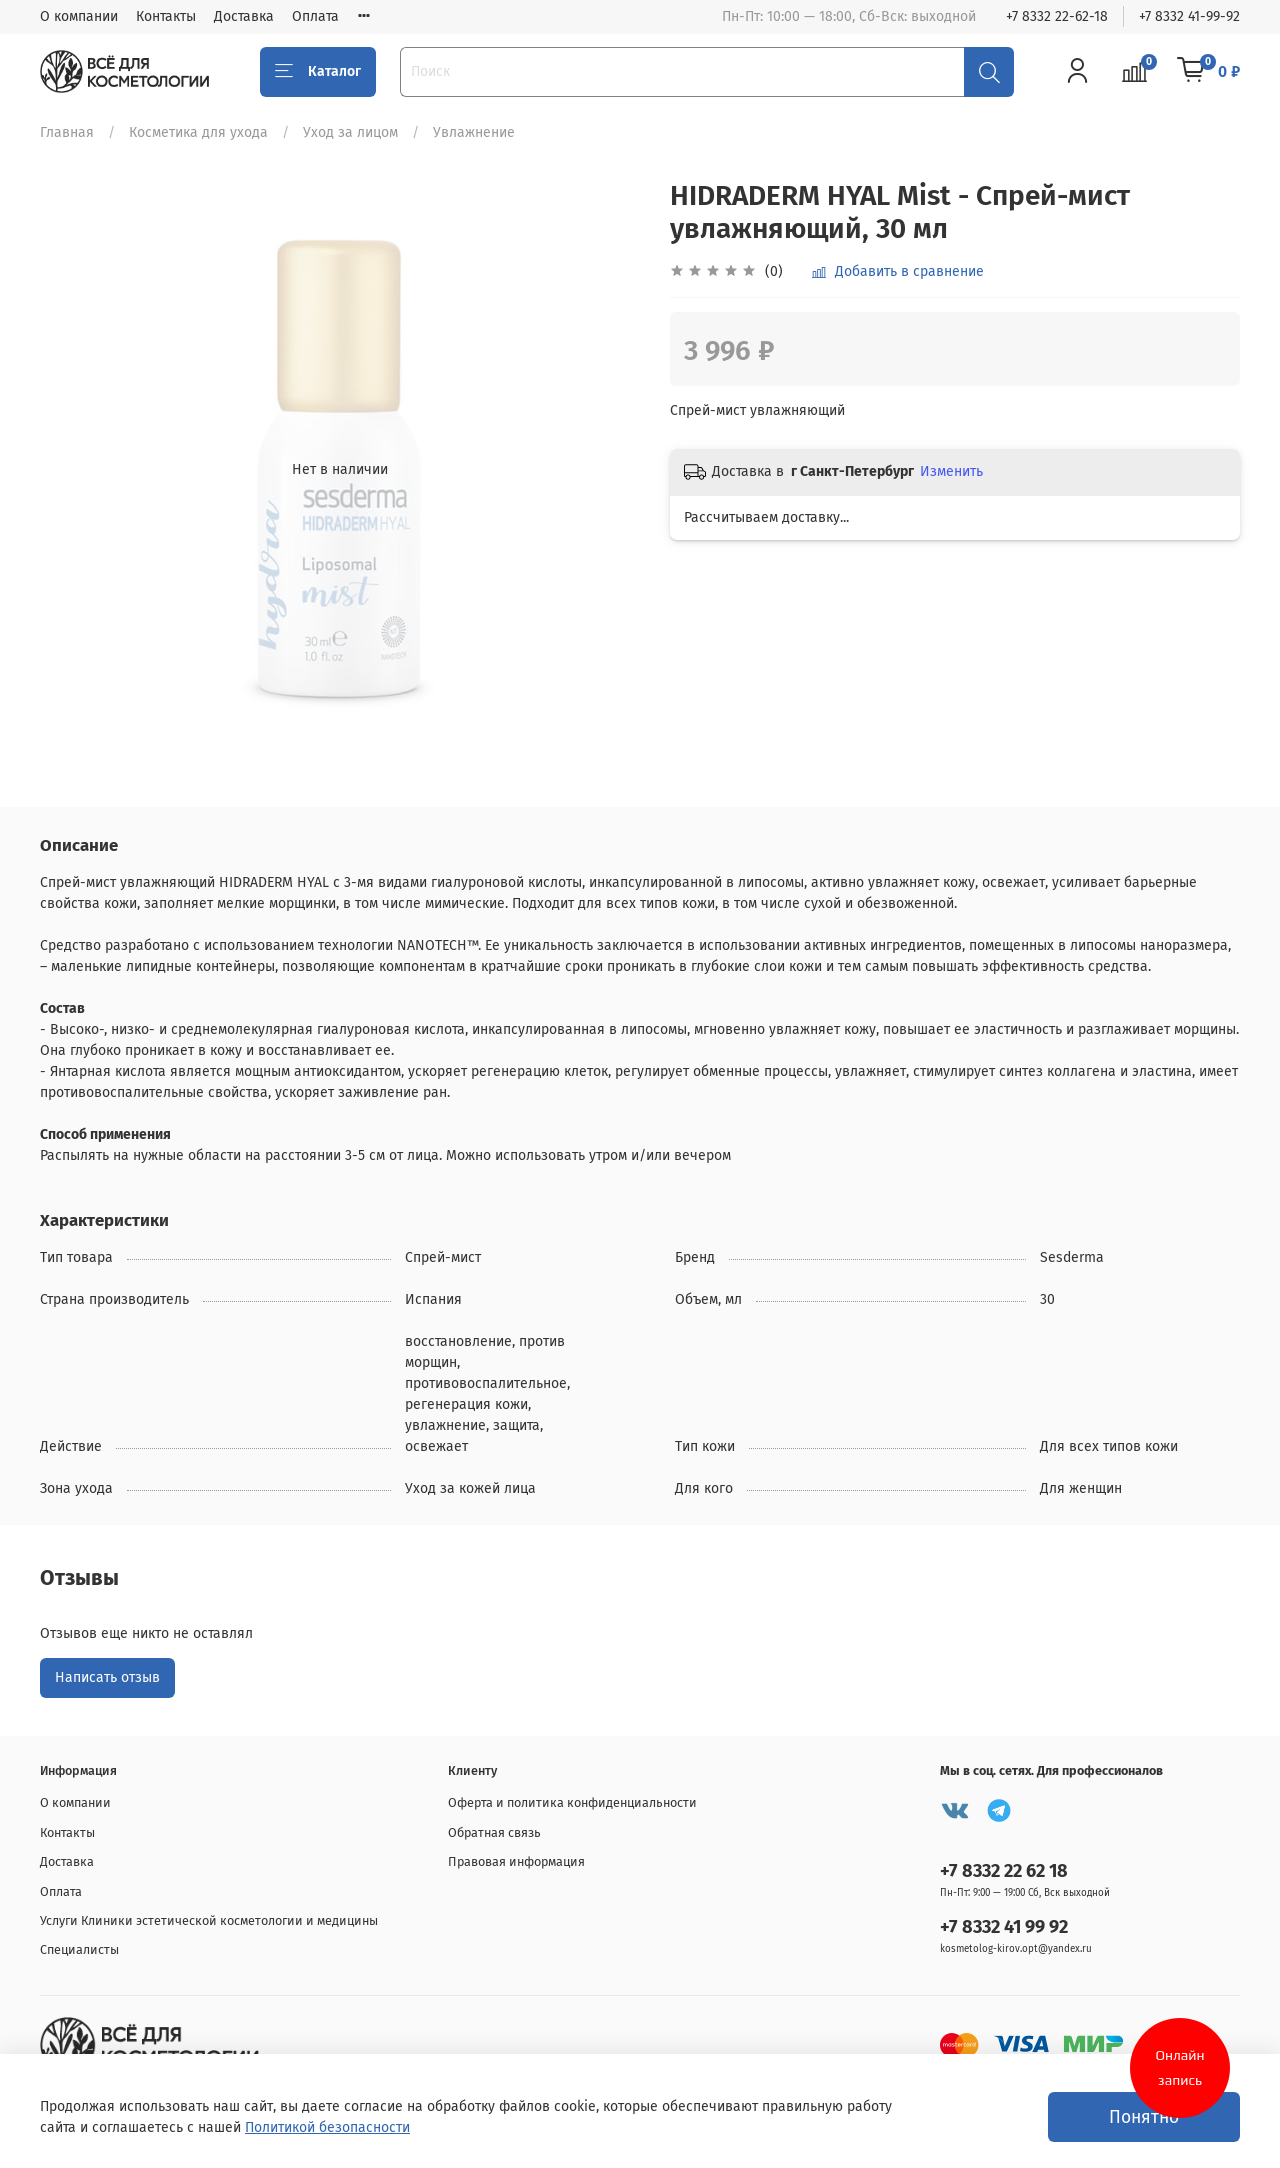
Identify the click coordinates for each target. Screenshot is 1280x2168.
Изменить (951, 471)
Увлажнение (474, 132)
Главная (67, 132)
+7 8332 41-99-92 (1189, 16)
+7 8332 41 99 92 (1004, 1927)
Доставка (244, 16)
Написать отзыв (107, 1677)
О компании (79, 16)
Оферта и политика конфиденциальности (572, 1802)
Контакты (166, 16)
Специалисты (79, 1949)
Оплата (315, 16)
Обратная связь (494, 1832)
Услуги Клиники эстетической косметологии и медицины (209, 1920)
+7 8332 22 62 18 (1004, 1871)
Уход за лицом (350, 132)
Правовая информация (516, 1861)
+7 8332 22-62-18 (1057, 16)
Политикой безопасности (327, 2127)
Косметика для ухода (198, 132)
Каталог (318, 72)
